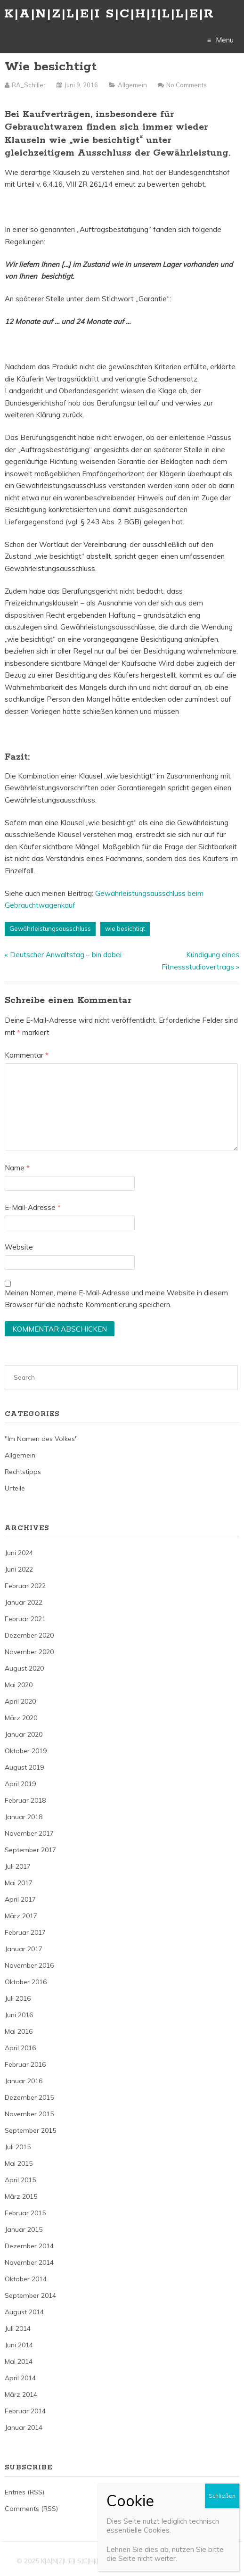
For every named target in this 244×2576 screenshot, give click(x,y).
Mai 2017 (19, 1883)
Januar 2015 (23, 2229)
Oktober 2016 (26, 1982)
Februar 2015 (25, 2213)
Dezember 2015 (29, 2097)
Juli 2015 (18, 2147)
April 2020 (20, 1701)
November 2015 (29, 2114)
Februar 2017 (25, 1932)
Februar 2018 (25, 1800)
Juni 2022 (19, 1569)
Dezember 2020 (29, 1635)
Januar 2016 (23, 2081)
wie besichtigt (125, 928)
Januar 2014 (23, 2427)
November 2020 (29, 1652)
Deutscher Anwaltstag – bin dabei (66, 954)
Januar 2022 (23, 1602)
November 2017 (29, 1833)
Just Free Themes (200, 2561)
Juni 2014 (19, 2345)
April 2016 (20, 2048)
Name (17, 1167)
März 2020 (21, 1718)
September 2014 (30, 2295)
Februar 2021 (25, 1619)
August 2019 (24, 1767)
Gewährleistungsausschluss (50, 928)
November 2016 (29, 1965)
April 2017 (20, 1899)
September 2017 (30, 1850)
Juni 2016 (19, 2015)
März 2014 (21, 2394)
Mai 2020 (19, 1685)
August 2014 (24, 2312)
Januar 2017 (23, 1949)
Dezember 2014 (29, 2246)
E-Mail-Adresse (33, 1207)
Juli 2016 (18, 1998)
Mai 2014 (19, 2361)
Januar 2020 (23, 1734)
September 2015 (30, 2130)
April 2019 (20, 1784)
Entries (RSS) (24, 2492)
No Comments (186, 85)
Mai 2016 (19, 2031)
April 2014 (20, 2378)
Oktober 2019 (26, 1751)
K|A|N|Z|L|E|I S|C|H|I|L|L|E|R (109, 14)
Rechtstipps (23, 1471)
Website (19, 1246)
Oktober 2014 (26, 2279)
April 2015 (20, 2180)
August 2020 (24, 1668)
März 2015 (21, 2196)
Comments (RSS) (31, 2508)
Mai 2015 (19, 2163)
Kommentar (27, 1055)
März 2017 (21, 1916)
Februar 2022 (25, 1586)
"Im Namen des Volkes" (41, 1438)
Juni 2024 (19, 1553)
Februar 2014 (25, 2411)
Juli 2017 (18, 1866)
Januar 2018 (23, 1817)
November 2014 (29, 2262)
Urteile (15, 1488)
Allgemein (132, 85)
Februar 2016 (25, 2064)
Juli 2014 (18, 2328)
